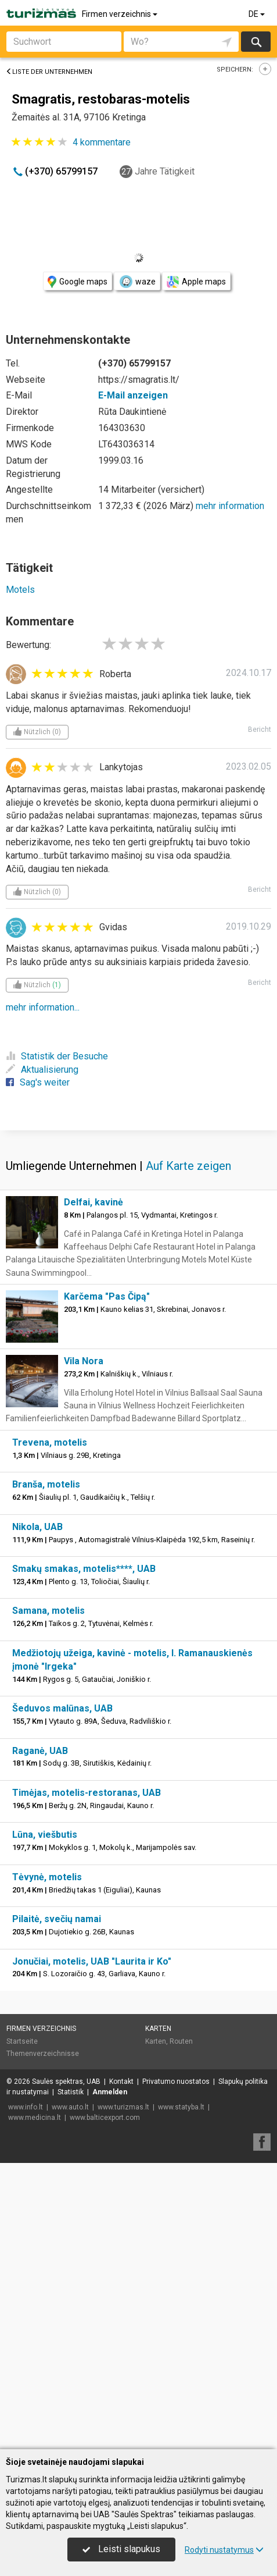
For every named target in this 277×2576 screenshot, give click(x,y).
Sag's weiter (38, 1082)
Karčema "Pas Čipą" (107, 1582)
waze (137, 281)
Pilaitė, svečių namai (56, 2205)
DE (258, 14)
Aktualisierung (42, 1069)
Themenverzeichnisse (42, 2340)
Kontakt (121, 2368)
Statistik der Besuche (57, 1056)
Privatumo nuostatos (176, 2368)
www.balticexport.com (105, 2404)
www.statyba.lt (181, 2393)
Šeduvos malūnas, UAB (62, 1994)
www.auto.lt (70, 2393)
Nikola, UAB (37, 1813)
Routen (181, 2328)
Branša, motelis (46, 1770)
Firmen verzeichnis (120, 14)
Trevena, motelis (49, 1728)
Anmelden (109, 2378)
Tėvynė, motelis (47, 2163)
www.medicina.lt (34, 2404)
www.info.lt (25, 2393)
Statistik (70, 2378)
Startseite (22, 2328)
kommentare (102, 142)
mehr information (230, 505)
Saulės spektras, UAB (66, 2368)
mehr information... (43, 1007)
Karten (158, 2315)
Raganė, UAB (40, 2037)
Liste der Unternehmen (49, 72)
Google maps (77, 282)
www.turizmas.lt (123, 2393)
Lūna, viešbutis (44, 2120)
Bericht (259, 729)
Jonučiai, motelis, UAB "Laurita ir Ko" (91, 2247)
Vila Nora (83, 1647)
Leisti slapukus (121, 2548)
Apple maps (196, 282)
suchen (255, 41)
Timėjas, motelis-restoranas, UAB (86, 2078)
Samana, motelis (48, 1896)
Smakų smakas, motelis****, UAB (84, 1854)
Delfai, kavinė (93, 1488)
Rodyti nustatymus (224, 2549)
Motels (20, 589)
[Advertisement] (138, 1272)
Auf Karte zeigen (188, 1452)
